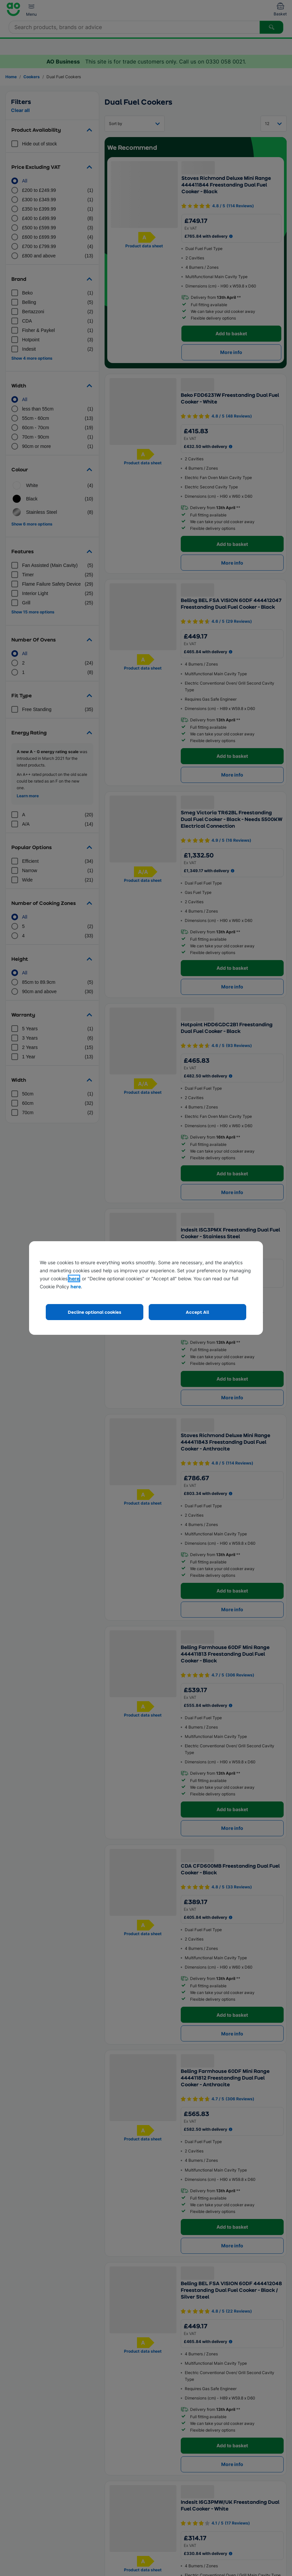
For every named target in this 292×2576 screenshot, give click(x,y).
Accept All (197, 1312)
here (74, 1278)
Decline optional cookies (94, 1312)
